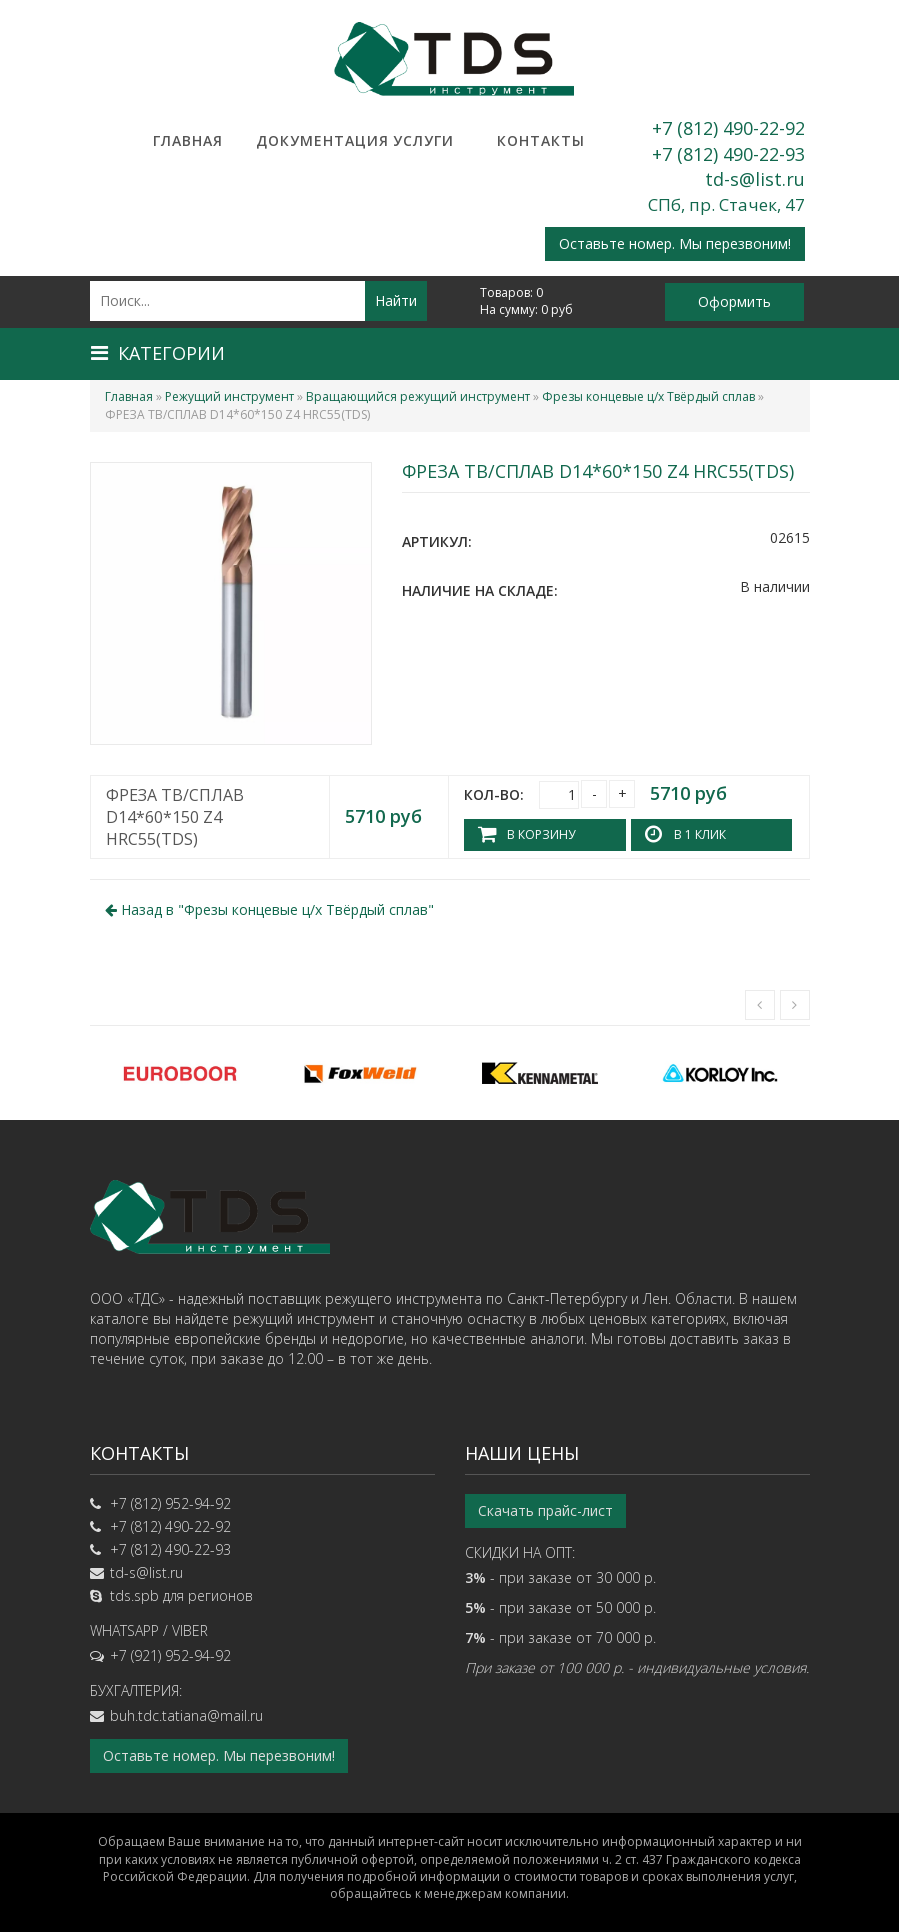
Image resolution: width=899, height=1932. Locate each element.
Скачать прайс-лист (545, 1510)
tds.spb (134, 1595)
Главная (188, 140)
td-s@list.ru (755, 179)
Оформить (734, 301)
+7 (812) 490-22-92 (728, 128)
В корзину (541, 834)
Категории (158, 353)
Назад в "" (269, 909)
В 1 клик (700, 834)
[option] (180, 1073)
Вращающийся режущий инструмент (418, 396)
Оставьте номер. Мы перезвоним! (675, 243)
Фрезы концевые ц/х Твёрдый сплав (648, 396)
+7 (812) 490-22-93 (728, 154)
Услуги (423, 140)
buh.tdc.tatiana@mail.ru (186, 1715)
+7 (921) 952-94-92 (170, 1655)
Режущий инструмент (229, 396)
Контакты (541, 140)
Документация (306, 140)
